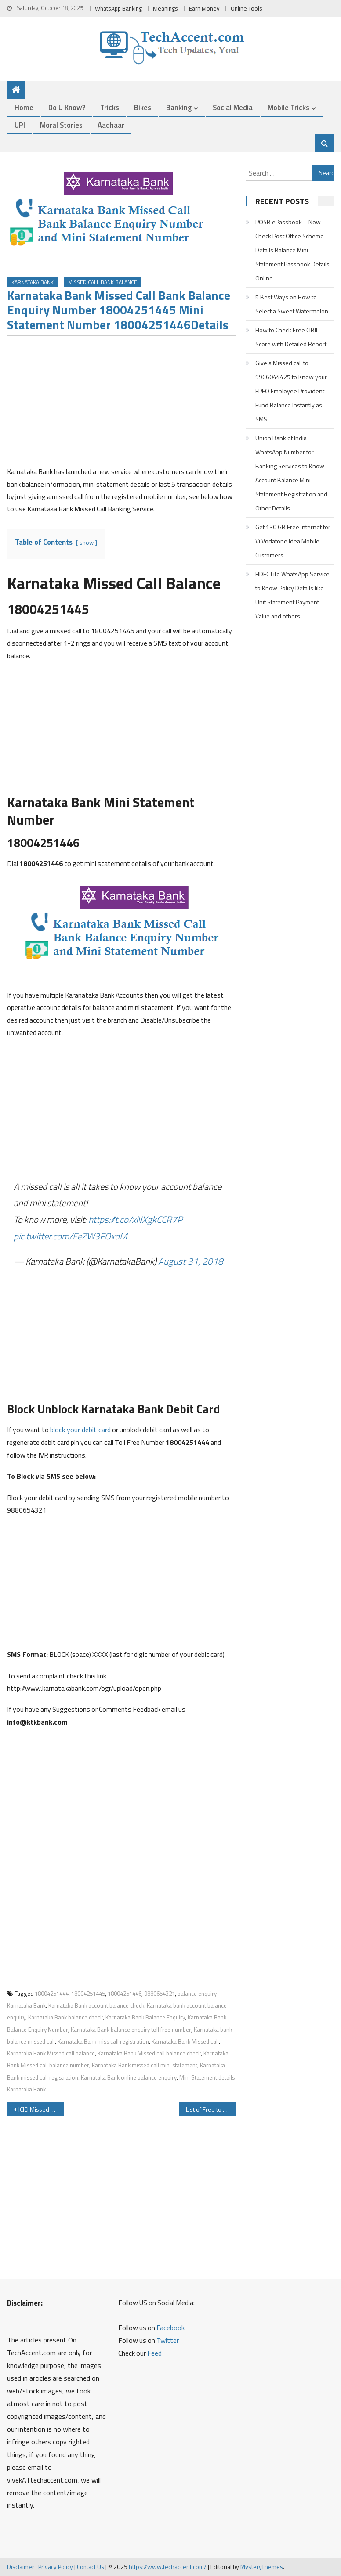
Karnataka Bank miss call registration (103, 2041)
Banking (179, 107)
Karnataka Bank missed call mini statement (144, 2065)
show (87, 542)
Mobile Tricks (288, 107)
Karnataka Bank (32, 282)
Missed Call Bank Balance (102, 282)
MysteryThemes (261, 2566)
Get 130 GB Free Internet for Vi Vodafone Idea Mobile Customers (292, 541)
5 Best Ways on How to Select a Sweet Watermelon (291, 304)
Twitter (167, 2340)
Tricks (109, 107)
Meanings (165, 8)
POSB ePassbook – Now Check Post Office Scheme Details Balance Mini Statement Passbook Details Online (292, 250)
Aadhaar (111, 124)
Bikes (142, 107)
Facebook (170, 2327)
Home (24, 107)
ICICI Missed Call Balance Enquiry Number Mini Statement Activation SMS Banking (41, 2109)
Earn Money (204, 8)
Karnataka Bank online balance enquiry (129, 2077)
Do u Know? (66, 107)
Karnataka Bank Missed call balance (51, 2053)
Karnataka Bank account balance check (96, 2005)
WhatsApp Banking (118, 8)
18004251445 (88, 1993)
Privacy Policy (55, 2566)
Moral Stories (61, 124)
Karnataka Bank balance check (65, 2017)
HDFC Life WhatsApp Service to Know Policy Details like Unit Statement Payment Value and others (292, 595)
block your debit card (80, 1429)
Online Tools (246, 8)
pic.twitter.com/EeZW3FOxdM (70, 1236)
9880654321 (159, 1993)
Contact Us (90, 2566)
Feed (154, 2353)
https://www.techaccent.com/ (168, 2566)
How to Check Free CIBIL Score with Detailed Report (290, 336)
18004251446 (124, 1993)
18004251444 (52, 1993)
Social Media (233, 107)
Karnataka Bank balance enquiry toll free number (131, 2029)
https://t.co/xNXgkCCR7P (135, 1219)
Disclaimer (20, 2566)
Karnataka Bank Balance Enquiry (145, 2017)
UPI (20, 124)
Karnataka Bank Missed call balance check (149, 2053)
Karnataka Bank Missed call (185, 2041)
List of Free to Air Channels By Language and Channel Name (211, 2109)
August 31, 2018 (190, 1261)
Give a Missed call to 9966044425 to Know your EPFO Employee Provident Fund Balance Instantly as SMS (291, 391)
